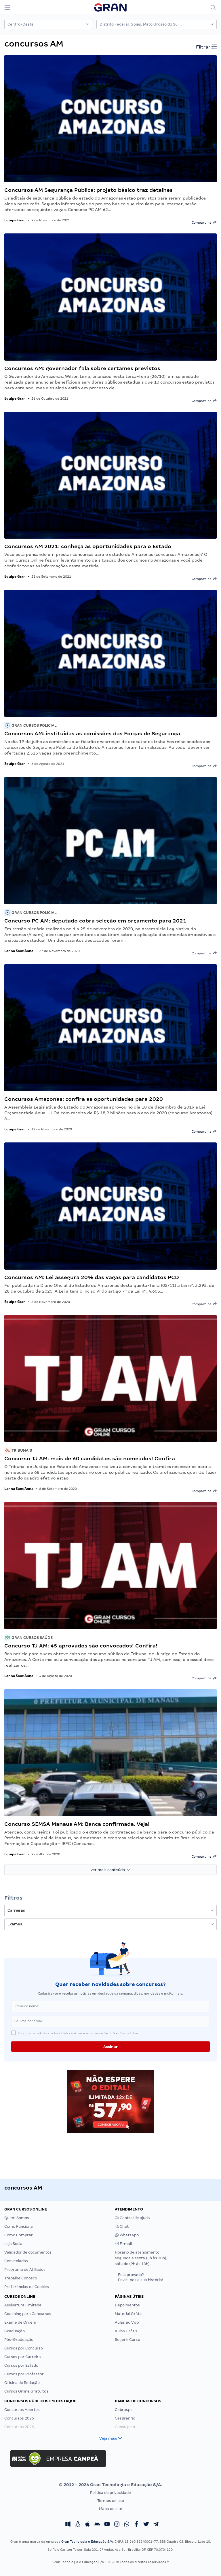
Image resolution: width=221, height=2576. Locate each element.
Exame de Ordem (20, 2322)
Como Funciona (18, 2226)
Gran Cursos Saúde (28, 1637)
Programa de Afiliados (24, 2269)
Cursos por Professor (24, 2374)
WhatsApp (127, 2235)
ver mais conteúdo (110, 1870)
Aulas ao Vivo (127, 2322)
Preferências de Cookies (26, 2287)
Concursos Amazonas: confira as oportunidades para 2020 (83, 1099)
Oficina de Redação (22, 2382)
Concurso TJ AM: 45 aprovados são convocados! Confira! (80, 1646)
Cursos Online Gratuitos (26, 2391)
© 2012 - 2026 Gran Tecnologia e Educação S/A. (110, 2484)
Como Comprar (18, 2235)
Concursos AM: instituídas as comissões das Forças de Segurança (92, 733)
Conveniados (16, 2261)
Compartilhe (204, 222)
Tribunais (18, 1450)
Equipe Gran (15, 220)
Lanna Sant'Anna (18, 950)
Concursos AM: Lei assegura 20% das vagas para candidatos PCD (91, 1277)
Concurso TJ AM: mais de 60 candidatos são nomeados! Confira (89, 1458)
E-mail (123, 2244)
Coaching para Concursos (27, 2314)
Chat (122, 2226)
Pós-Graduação (18, 2339)
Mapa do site (110, 2509)
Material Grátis (128, 2314)
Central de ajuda (132, 2218)
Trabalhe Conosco (20, 2278)
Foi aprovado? (140, 2277)
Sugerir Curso (127, 2339)
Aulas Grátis (126, 2331)
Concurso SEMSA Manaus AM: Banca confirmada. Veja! (77, 1824)
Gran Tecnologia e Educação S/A (87, 2541)
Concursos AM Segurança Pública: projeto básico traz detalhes (88, 190)
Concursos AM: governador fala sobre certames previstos (82, 368)
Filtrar (206, 47)
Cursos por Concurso (23, 2348)
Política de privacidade (110, 2492)
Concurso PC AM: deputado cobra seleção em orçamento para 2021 (95, 921)
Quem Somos (16, 2218)
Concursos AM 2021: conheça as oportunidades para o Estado (87, 546)
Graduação (14, 2331)
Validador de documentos (28, 2252)
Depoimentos (127, 2305)
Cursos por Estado (21, 2365)
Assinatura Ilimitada (22, 2305)
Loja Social (13, 2244)
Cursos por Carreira (22, 2357)
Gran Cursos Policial (30, 725)
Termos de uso (110, 2500)
